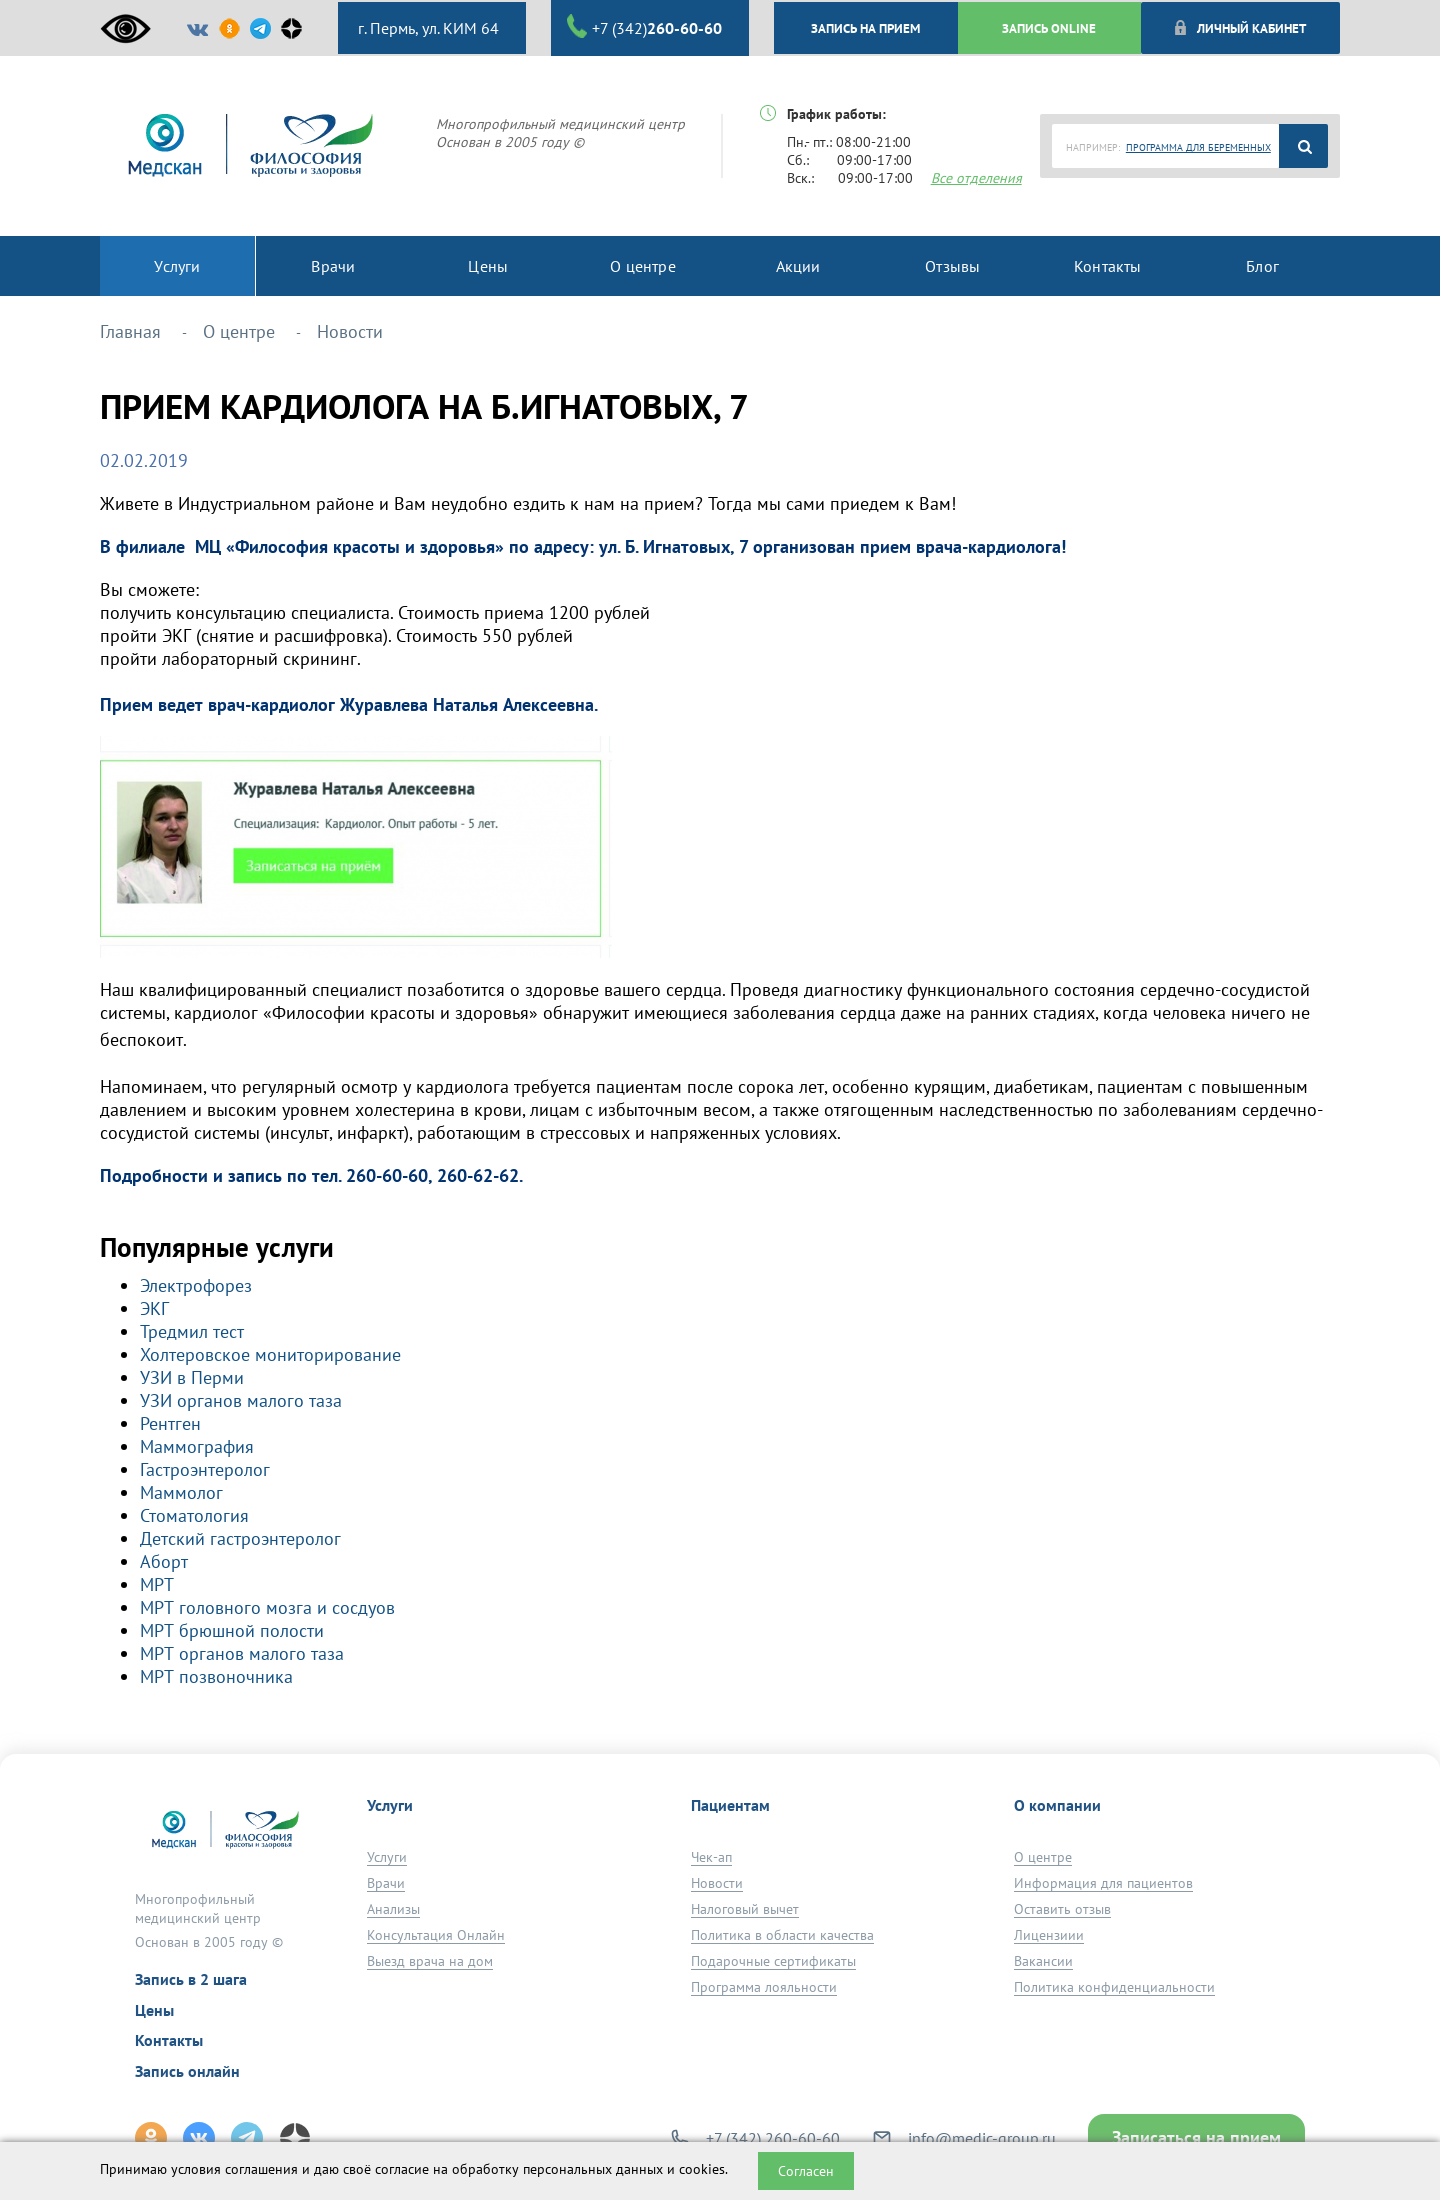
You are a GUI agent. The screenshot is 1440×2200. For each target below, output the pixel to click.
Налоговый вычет (745, 1909)
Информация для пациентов (1103, 1883)
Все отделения (976, 178)
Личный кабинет (1239, 28)
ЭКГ (154, 1308)
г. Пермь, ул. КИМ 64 (426, 28)
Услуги (387, 1857)
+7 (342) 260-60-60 (773, 2138)
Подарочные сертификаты (773, 1961)
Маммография (197, 1446)
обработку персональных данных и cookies (588, 2169)
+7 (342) (644, 27)
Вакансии (1043, 1961)
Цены (154, 2010)
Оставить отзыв (1062, 1909)
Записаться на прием (1196, 2137)
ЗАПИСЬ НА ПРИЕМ (865, 28)
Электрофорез (196, 1285)
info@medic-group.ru (982, 2138)
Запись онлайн (187, 2071)
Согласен (806, 2171)
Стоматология (194, 1515)
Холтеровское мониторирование (270, 1354)
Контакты (169, 2040)
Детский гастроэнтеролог (240, 1538)
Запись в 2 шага (191, 1979)
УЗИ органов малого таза (241, 1400)
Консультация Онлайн (436, 1935)
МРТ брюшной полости (232, 1630)
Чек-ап (711, 1857)
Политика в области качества (782, 1935)
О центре (1043, 1857)
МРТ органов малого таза (242, 1653)
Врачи (386, 1883)
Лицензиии (1049, 1935)
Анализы (393, 1909)
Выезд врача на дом (430, 1961)
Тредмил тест (192, 1331)
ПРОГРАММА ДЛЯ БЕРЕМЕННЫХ (1198, 147)
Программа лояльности (764, 1987)
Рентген (170, 1423)
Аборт (164, 1561)
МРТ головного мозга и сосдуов (267, 1607)
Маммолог (181, 1492)
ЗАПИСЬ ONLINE (1049, 28)
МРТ (157, 1584)
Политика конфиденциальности (1114, 1987)
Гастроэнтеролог (205, 1469)
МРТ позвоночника (216, 1676)
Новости (717, 1883)
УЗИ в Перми (192, 1377)
